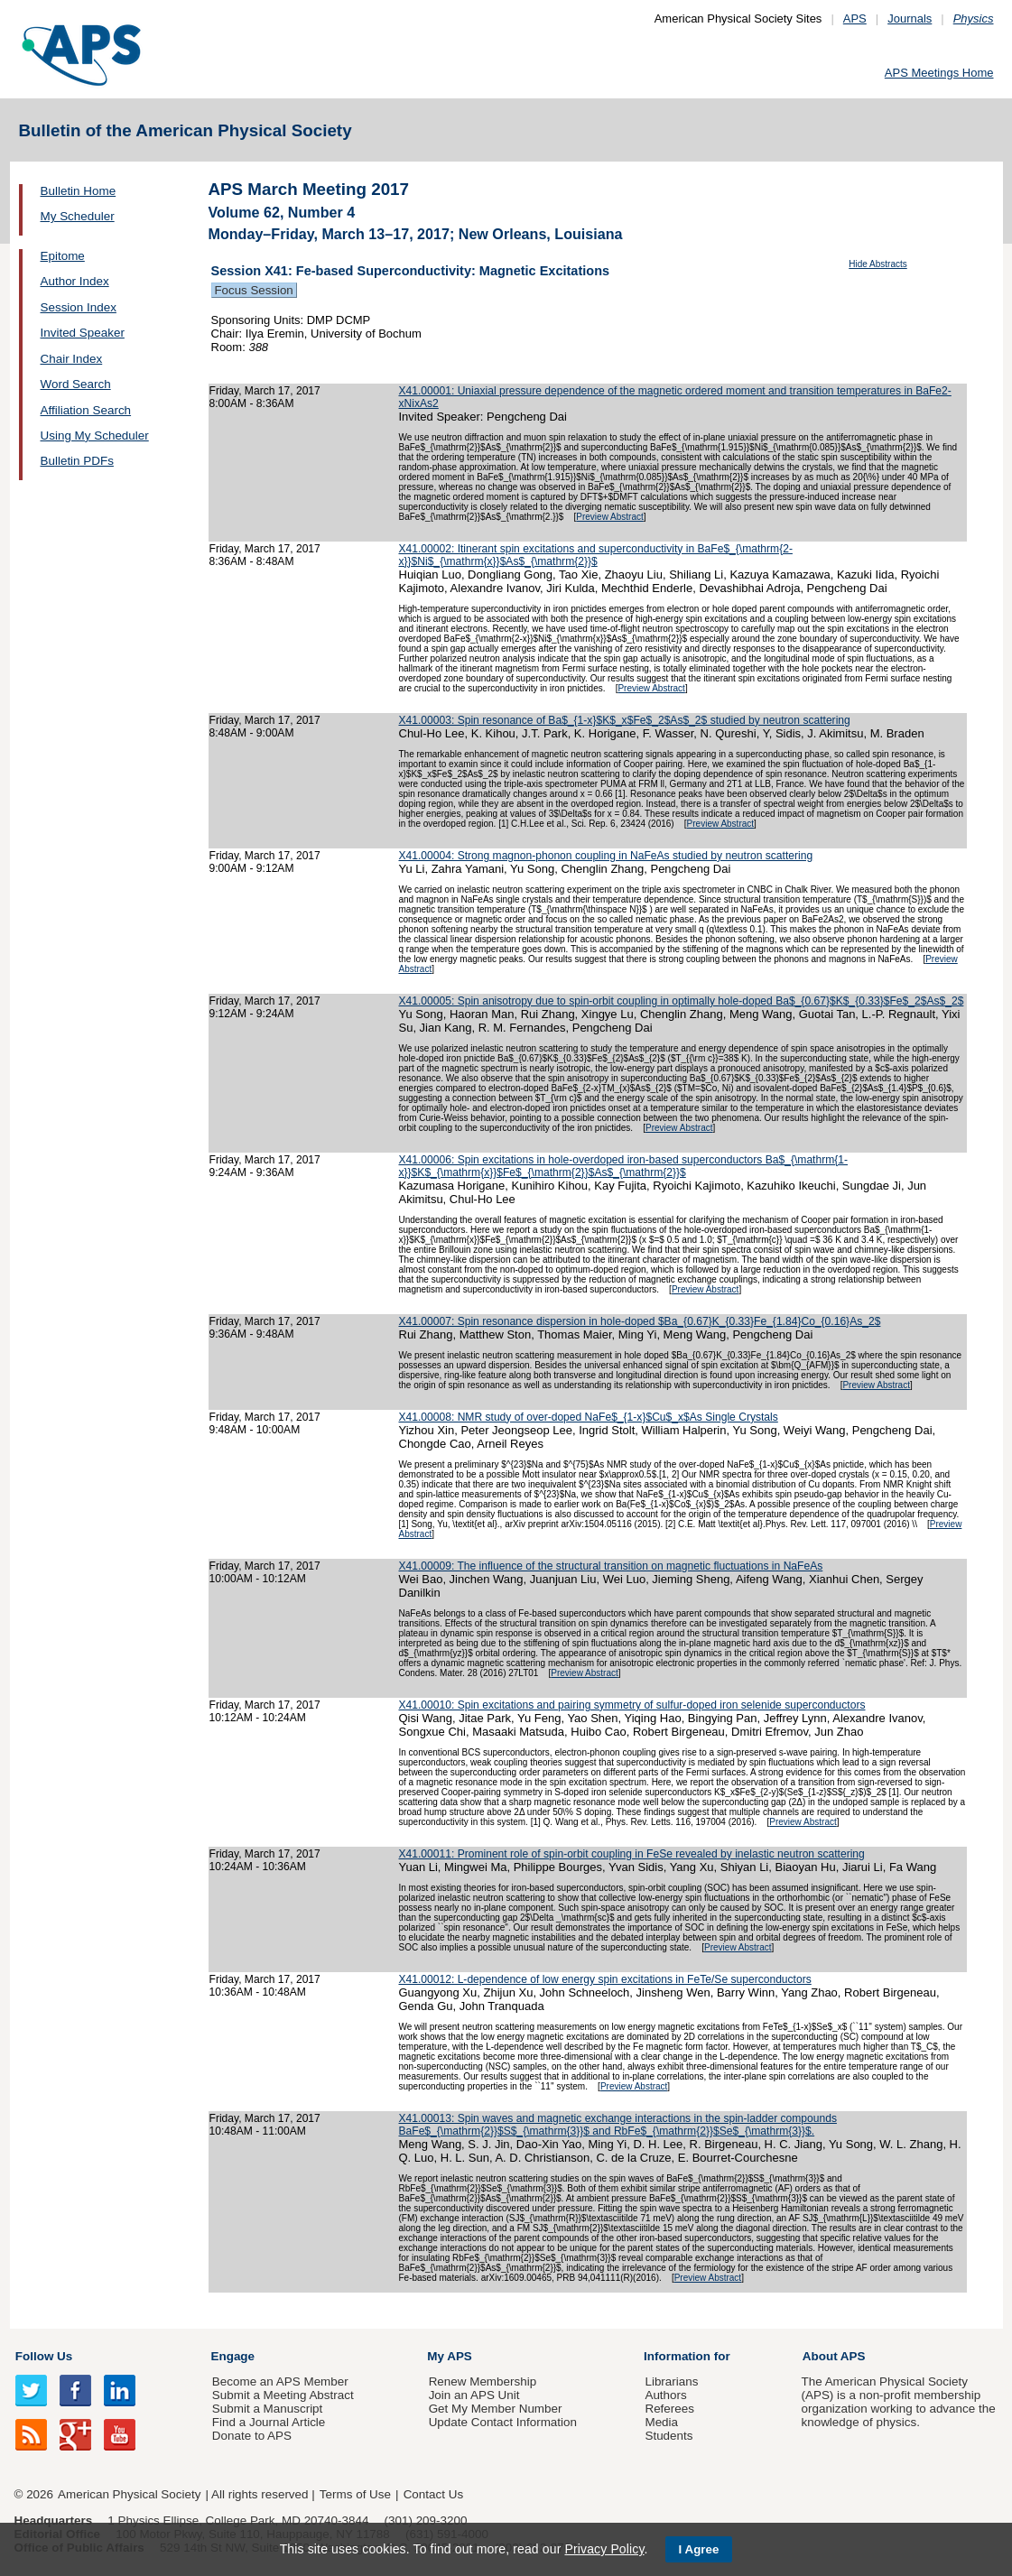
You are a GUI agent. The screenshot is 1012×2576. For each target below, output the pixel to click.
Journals (909, 18)
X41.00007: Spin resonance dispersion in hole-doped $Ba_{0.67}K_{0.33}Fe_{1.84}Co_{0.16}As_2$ (640, 1321)
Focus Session (254, 290)
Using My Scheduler (95, 435)
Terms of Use (355, 2494)
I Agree (699, 2549)
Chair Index (72, 359)
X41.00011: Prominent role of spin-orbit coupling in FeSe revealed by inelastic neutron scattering (632, 1854)
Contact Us (433, 2494)
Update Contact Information (503, 2422)
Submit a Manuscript (267, 2408)
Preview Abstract (609, 517)
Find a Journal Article (268, 2422)
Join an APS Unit (474, 2395)
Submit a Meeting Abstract (283, 2395)
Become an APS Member (280, 2381)
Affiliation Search (86, 410)
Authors (665, 2395)
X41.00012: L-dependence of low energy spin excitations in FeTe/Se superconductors (605, 1979)
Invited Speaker (83, 332)
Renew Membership (483, 2381)
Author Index (75, 281)
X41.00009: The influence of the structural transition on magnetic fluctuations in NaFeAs (611, 1566)
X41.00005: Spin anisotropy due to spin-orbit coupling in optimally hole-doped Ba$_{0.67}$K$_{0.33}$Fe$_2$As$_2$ (681, 1001)
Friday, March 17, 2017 (264, 391)
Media (661, 2422)
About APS (834, 2356)
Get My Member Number (495, 2408)
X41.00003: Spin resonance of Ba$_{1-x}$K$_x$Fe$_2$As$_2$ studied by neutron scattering (624, 720)
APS (855, 18)
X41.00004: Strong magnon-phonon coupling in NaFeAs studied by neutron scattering (606, 855)
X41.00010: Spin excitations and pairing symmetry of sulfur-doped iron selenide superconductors (632, 1705)
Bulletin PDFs (77, 461)
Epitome (63, 256)
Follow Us (43, 2356)
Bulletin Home (78, 191)
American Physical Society (129, 2494)
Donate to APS (252, 2435)
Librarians (671, 2381)
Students (668, 2435)
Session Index (78, 307)
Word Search (76, 384)
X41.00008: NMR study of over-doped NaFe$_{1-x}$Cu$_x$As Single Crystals (588, 1417)
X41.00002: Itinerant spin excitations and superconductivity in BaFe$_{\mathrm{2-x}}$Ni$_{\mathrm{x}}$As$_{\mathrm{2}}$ (596, 555)
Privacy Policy (604, 2549)
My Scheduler (78, 216)
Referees (669, 2408)
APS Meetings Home (939, 72)
